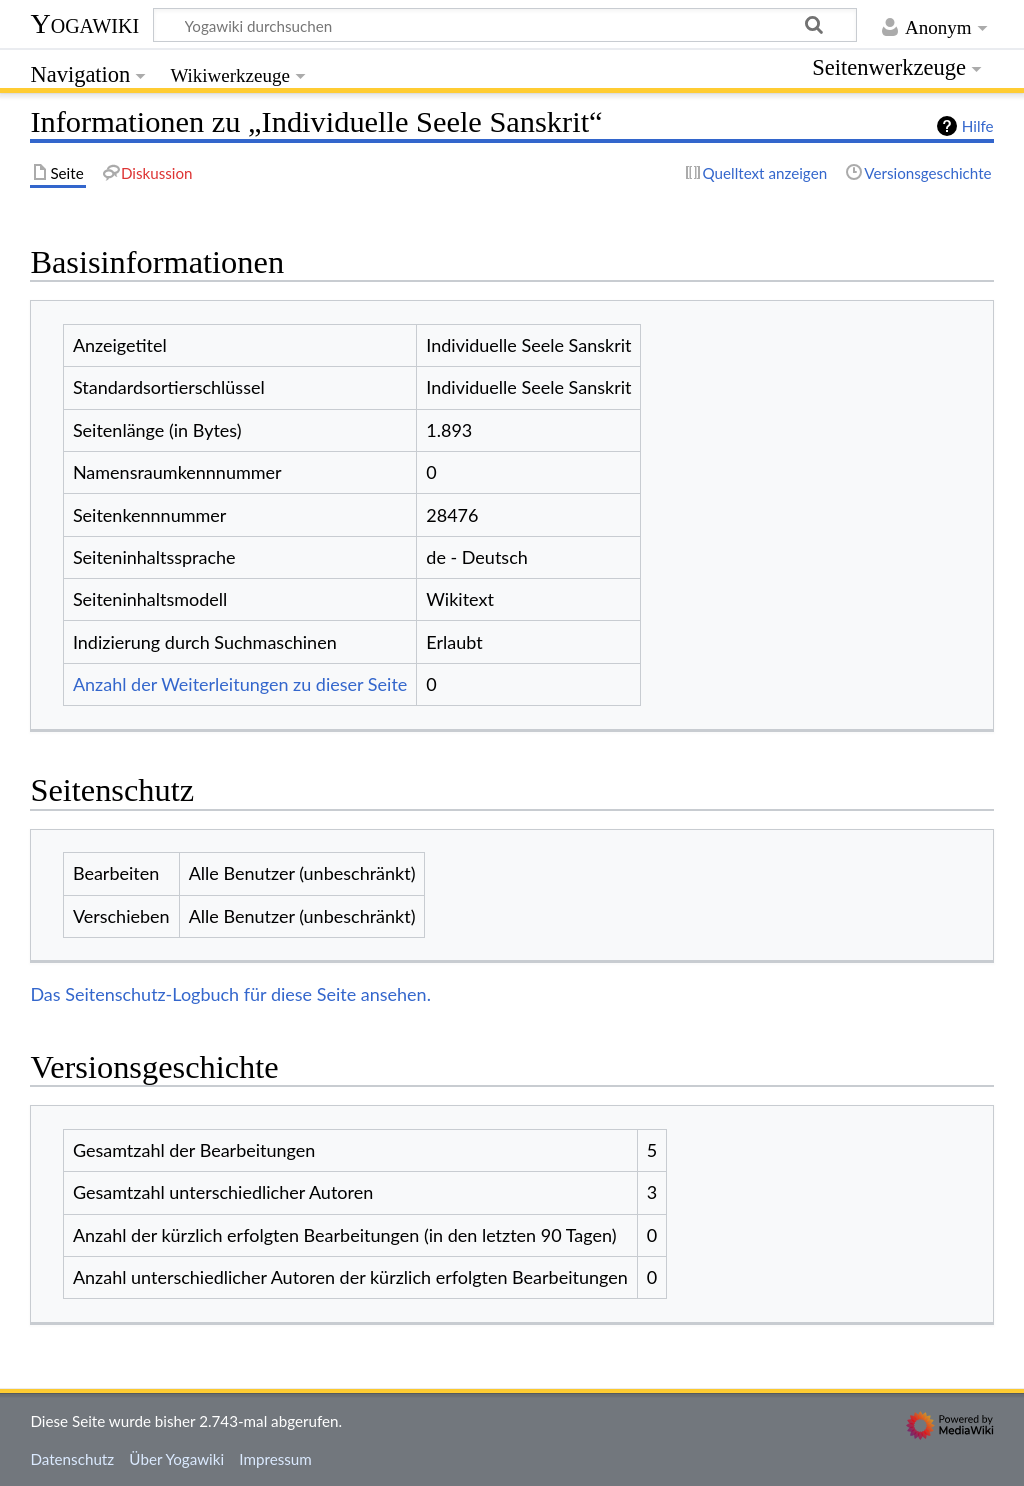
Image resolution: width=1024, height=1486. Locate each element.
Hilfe (978, 126)
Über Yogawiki (176, 1459)
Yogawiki (84, 23)
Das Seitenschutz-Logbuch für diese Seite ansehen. (230, 994)
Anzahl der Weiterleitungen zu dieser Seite (240, 684)
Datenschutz (72, 1459)
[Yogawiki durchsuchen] (505, 25)
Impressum (275, 1459)
